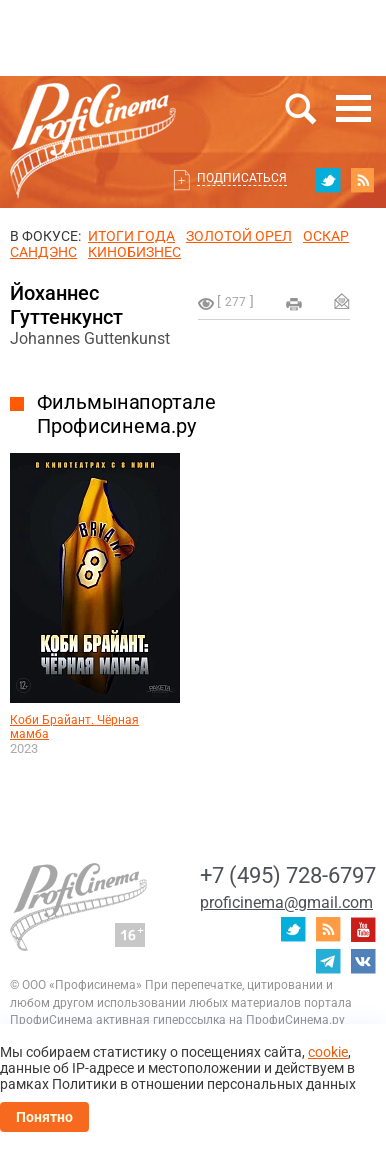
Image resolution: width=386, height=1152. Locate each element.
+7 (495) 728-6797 (288, 875)
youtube (363, 929)
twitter (328, 180)
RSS (363, 180)
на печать (294, 304)
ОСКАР (326, 236)
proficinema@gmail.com (286, 902)
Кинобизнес (134, 252)
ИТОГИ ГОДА (131, 236)
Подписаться (242, 178)
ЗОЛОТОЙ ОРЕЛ (239, 236)
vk (363, 961)
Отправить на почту (342, 301)
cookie (328, 1052)
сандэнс (43, 252)
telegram (328, 961)
